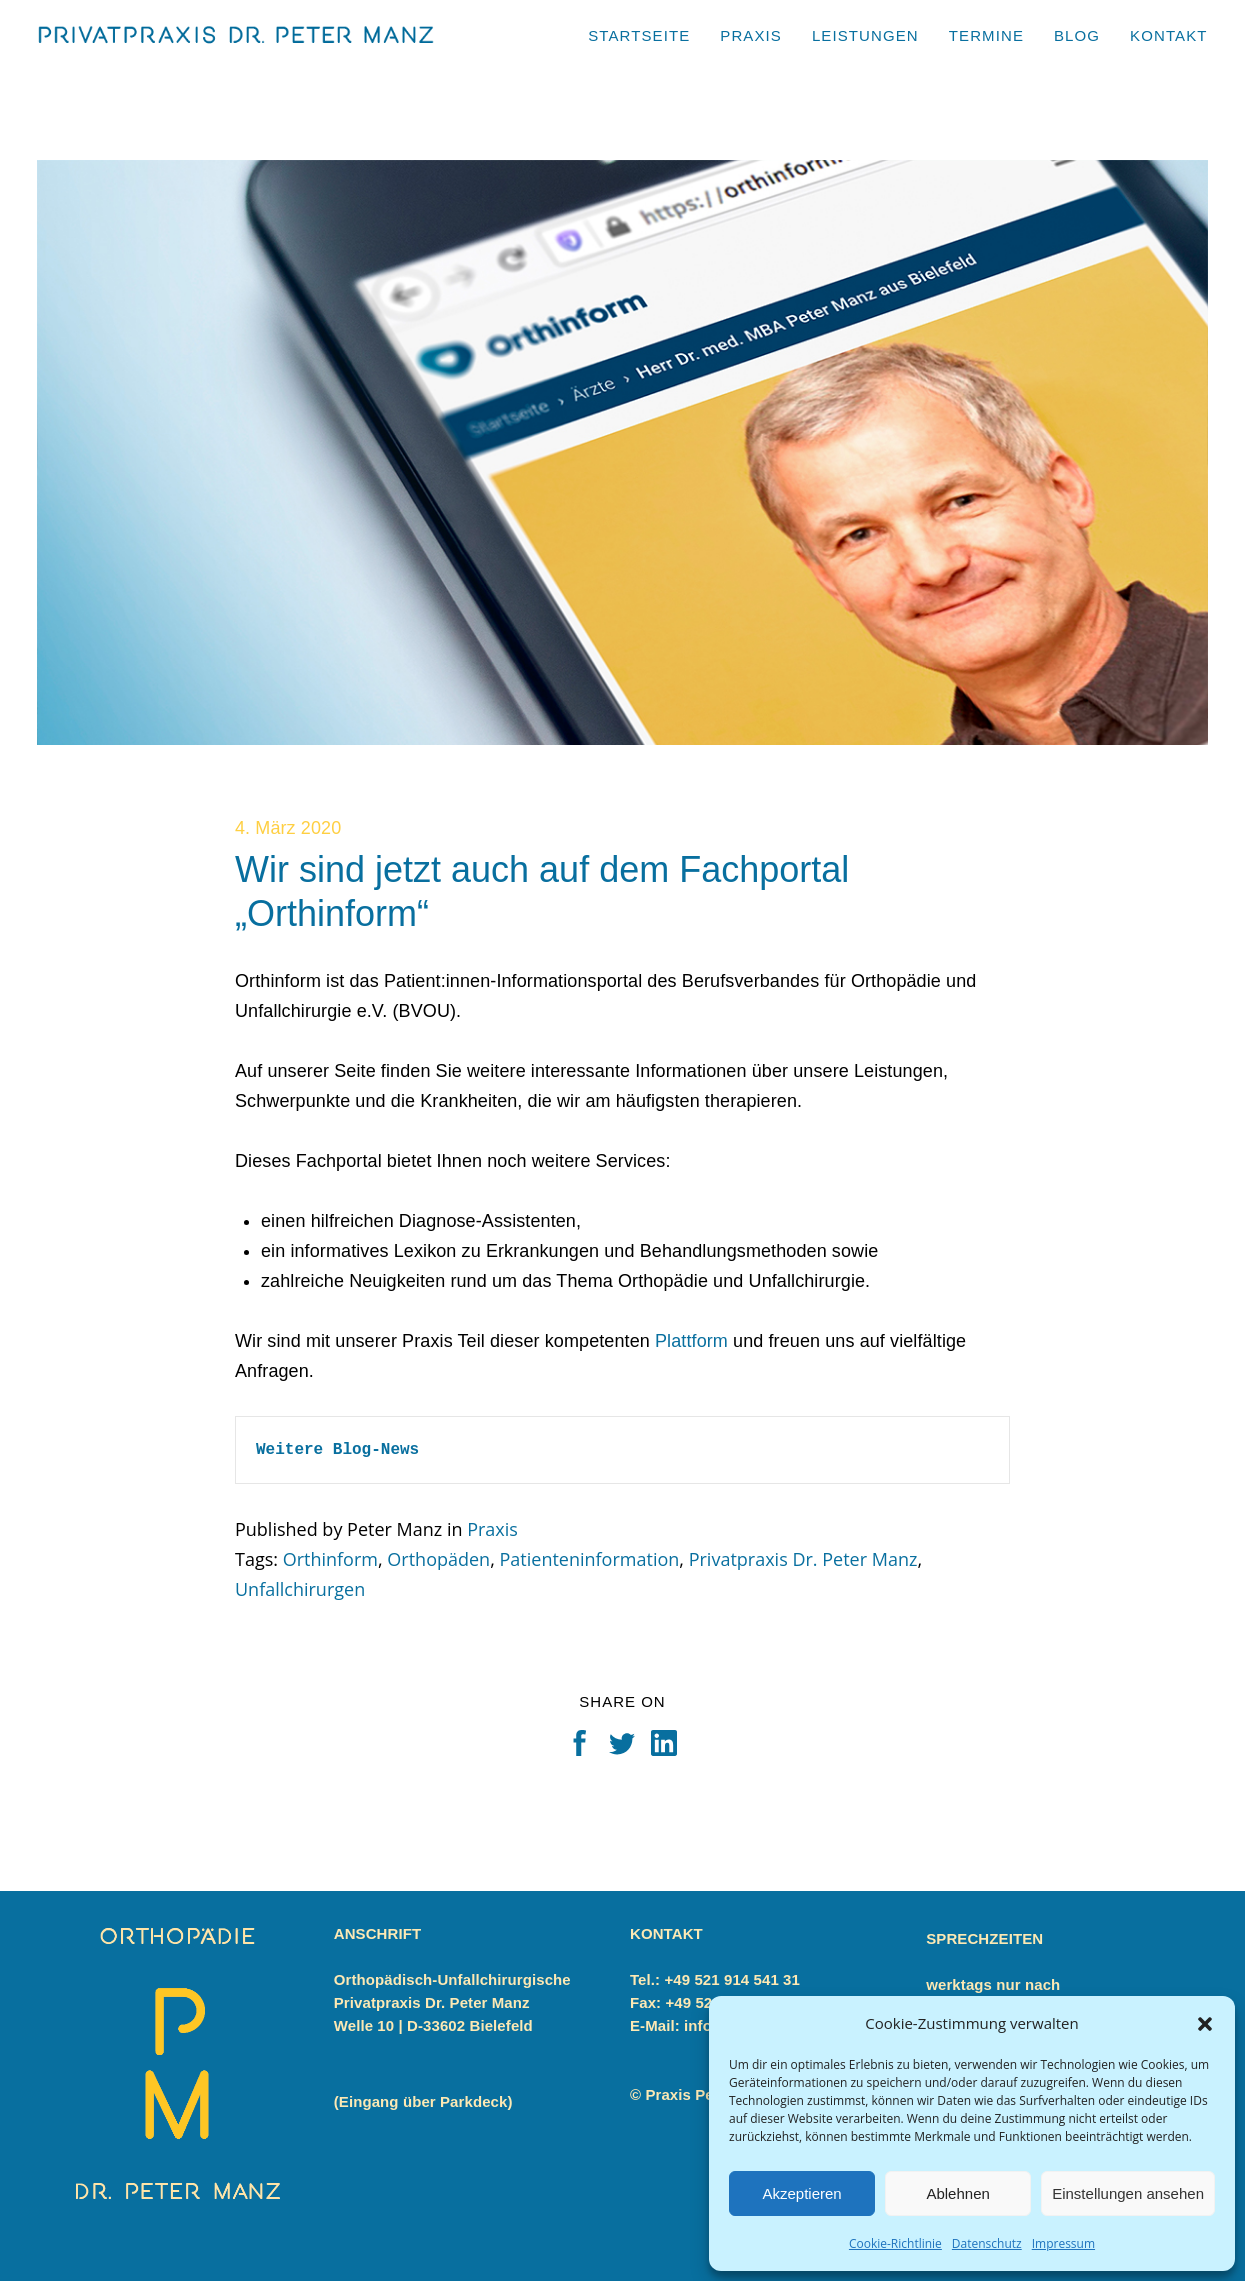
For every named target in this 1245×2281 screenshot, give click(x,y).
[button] (1205, 2024)
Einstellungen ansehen (1128, 2193)
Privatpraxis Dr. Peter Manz (803, 1559)
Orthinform (330, 1559)
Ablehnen (957, 2193)
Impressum (1063, 2243)
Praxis (492, 1529)
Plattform (691, 1341)
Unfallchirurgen (300, 1589)
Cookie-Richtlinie (895, 2243)
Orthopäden (438, 1559)
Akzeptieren (801, 2193)
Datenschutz (987, 2243)
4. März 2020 (288, 828)
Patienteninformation (589, 1559)
